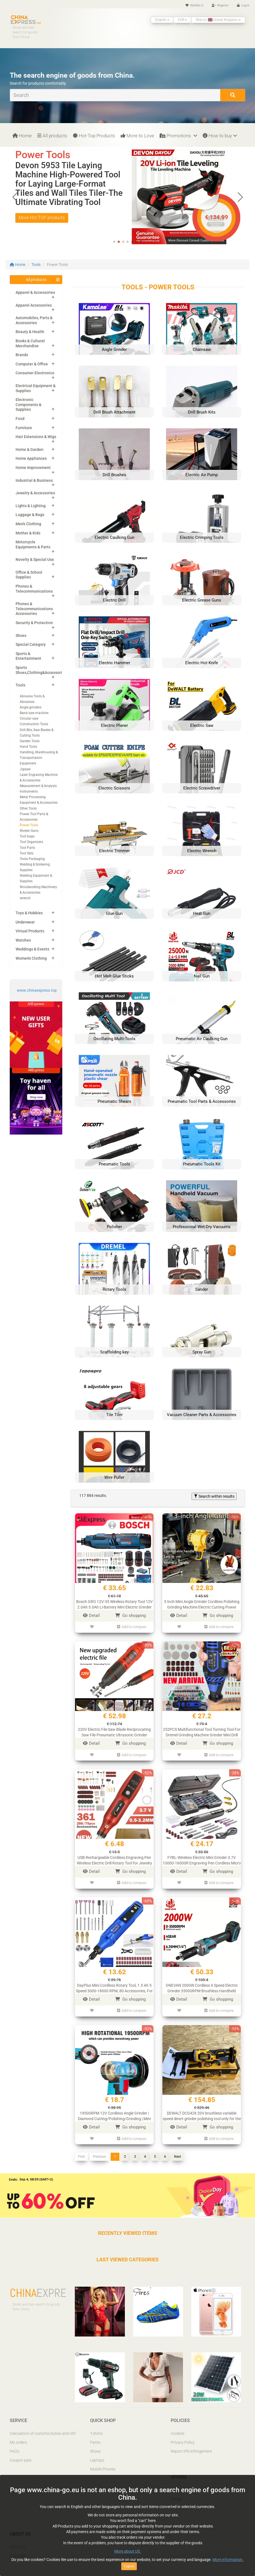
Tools (36, 264)
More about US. (127, 2551)
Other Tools (28, 808)
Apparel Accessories (34, 305)
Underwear (25, 922)
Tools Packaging (32, 859)
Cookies (177, 2433)
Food (20, 418)
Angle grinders (30, 707)
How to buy (220, 135)
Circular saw (29, 718)
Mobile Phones (102, 2469)
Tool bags (27, 836)
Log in (243, 5)
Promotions (178, 135)
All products (52, 135)
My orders (18, 2442)
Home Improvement (33, 467)
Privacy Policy (183, 2442)
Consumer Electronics (35, 373)
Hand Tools (28, 747)
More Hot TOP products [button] (42, 226)
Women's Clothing (31, 958)
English (162, 20)
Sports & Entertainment (28, 656)
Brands (22, 355)
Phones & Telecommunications (34, 588)
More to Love (137, 135)
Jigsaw (25, 769)
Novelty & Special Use (35, 559)
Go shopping (130, 1615)
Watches (23, 940)
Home (22, 135)
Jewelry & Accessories (35, 493)
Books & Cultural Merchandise (30, 343)
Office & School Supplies (29, 575)
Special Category (31, 644)
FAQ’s (14, 2451)
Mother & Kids (28, 533)
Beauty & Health (30, 331)
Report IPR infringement (191, 2451)
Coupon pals (20, 2460)
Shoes (21, 635)
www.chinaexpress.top (37, 990)
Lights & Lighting (31, 506)
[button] (240, 197)
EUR (182, 20)
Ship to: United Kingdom (218, 20)
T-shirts (96, 2433)
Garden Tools (29, 741)
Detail (91, 1615)
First (81, 2157)
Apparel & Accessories (35, 292)
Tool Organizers (31, 842)
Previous (99, 2157)
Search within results (214, 1496)
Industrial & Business (34, 480)
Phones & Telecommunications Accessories (34, 609)
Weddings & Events (32, 949)
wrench (25, 898)
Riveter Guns (29, 831)
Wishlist (194, 5)
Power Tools (29, 825)
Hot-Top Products (94, 135)
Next (177, 2157)
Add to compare (131, 1627)
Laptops (97, 2460)
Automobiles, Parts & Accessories (34, 320)
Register (220, 5)
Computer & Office (32, 364)
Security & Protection (34, 622)
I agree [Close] (129, 2566)
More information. (228, 2559)
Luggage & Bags (30, 514)
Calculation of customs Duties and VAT (43, 2433)
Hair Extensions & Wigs (36, 436)
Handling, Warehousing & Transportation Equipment (39, 757)
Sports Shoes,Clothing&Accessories (41, 670)
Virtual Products (30, 931)
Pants (95, 2442)
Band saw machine (34, 713)
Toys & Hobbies (29, 913)
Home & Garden (29, 449)
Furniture (24, 428)
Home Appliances (31, 458)
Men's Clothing (28, 524)
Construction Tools (34, 724)
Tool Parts (27, 848)
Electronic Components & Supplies (28, 404)
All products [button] (36, 279)
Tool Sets (26, 853)
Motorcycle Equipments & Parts (33, 544)
